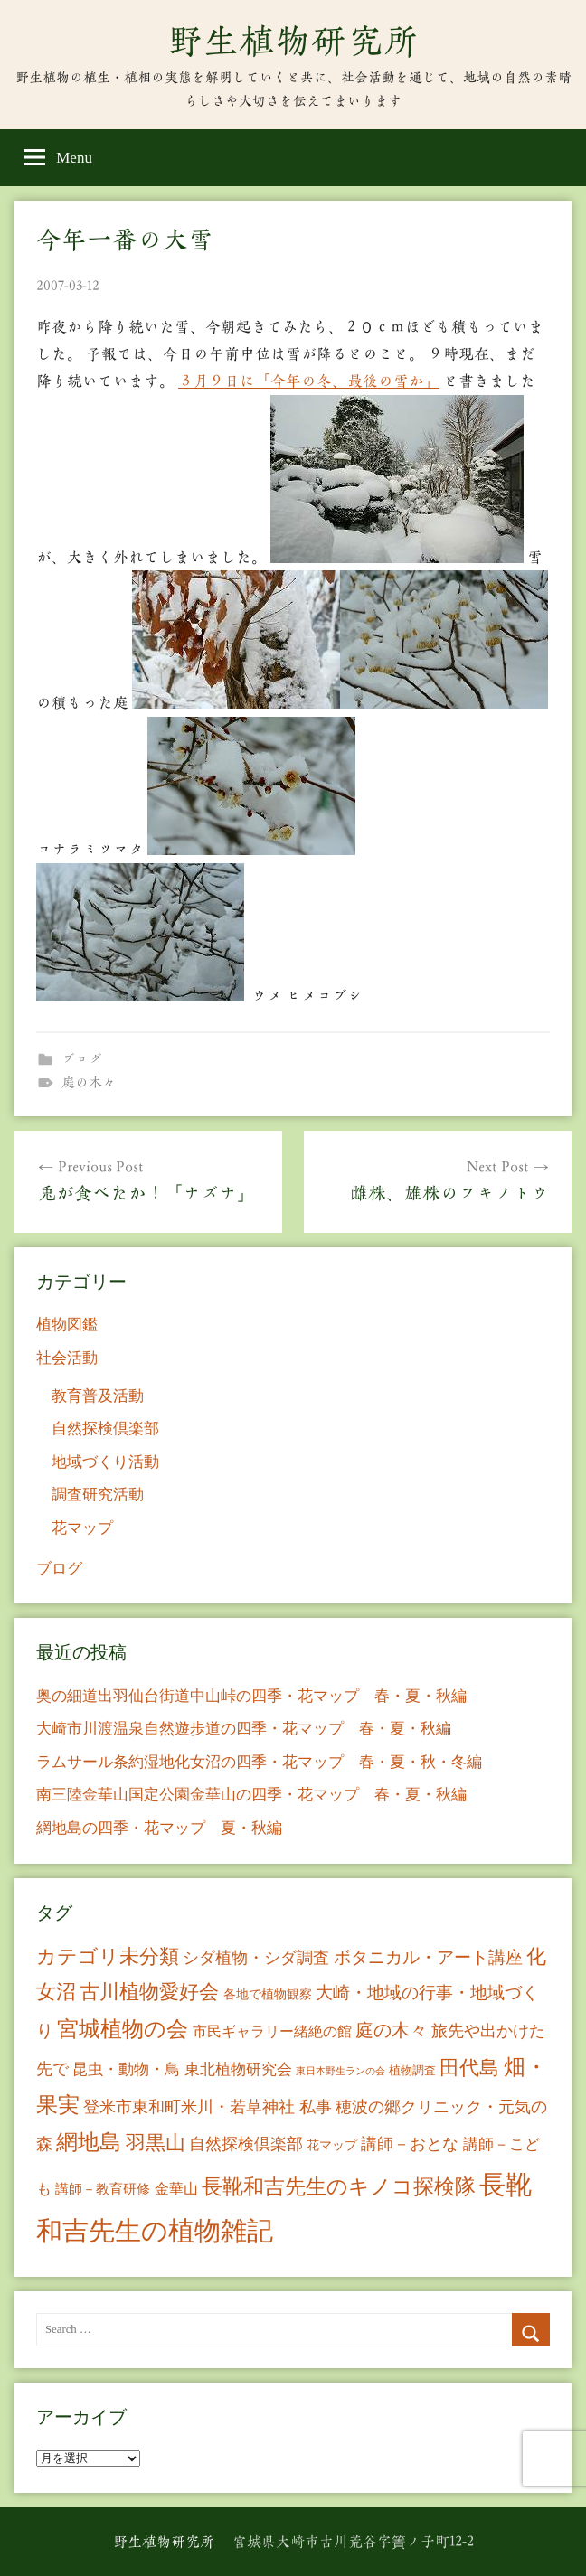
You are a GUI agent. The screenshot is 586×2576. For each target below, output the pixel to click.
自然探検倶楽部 (105, 1428)
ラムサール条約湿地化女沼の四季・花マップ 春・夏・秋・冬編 (259, 1762)
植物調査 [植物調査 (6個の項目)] (412, 2070)
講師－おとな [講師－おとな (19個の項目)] (409, 2144)
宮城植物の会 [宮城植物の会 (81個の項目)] (122, 2029)
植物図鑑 (67, 1324)
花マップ (82, 1528)
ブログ (81, 1059)
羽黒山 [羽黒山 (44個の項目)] (155, 2143)
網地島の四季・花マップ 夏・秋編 (159, 1828)
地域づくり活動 (105, 1462)
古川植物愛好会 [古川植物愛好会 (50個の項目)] (149, 1991)
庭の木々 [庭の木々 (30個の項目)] (391, 2030)
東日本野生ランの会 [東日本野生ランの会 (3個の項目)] (340, 2071)
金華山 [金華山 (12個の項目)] (176, 2188)
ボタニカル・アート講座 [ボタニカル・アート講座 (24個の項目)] (428, 1957)
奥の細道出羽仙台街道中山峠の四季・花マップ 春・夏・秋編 (251, 1696)
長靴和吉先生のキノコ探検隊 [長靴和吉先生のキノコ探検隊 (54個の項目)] (339, 2187)
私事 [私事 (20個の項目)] (315, 2107)
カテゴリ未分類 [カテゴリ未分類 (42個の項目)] (107, 1957)
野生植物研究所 (293, 41)
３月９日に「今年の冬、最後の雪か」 (309, 381)
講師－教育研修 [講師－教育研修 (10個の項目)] (102, 2188)
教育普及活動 (98, 1396)
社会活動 (67, 1358)
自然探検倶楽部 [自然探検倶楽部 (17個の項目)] (246, 2144)
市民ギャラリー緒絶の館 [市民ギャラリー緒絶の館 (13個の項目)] (272, 2031)
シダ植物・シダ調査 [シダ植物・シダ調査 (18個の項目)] (256, 1958)
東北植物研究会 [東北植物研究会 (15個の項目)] (238, 2069)
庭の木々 (88, 1082)
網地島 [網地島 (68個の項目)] (88, 2142)
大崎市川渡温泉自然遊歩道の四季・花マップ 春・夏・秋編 (243, 1728)
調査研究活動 (98, 1494)
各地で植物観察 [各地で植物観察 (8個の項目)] (267, 1994)
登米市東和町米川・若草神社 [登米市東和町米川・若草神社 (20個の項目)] (189, 2107)
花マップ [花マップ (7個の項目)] (332, 2145)
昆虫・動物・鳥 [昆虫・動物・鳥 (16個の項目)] (126, 2069)
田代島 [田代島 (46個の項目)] (469, 2067)
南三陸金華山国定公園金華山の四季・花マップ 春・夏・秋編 (251, 1794)
